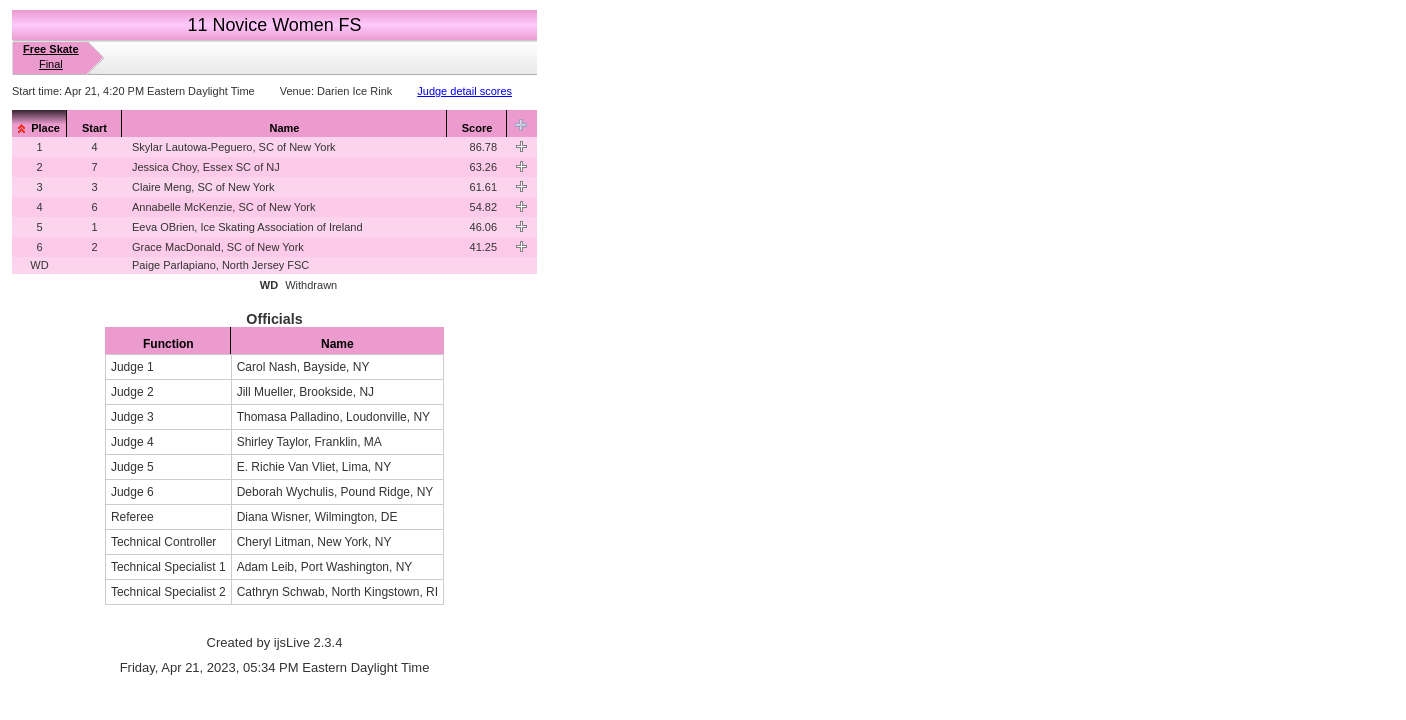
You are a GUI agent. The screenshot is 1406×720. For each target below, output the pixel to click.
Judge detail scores (464, 91)
